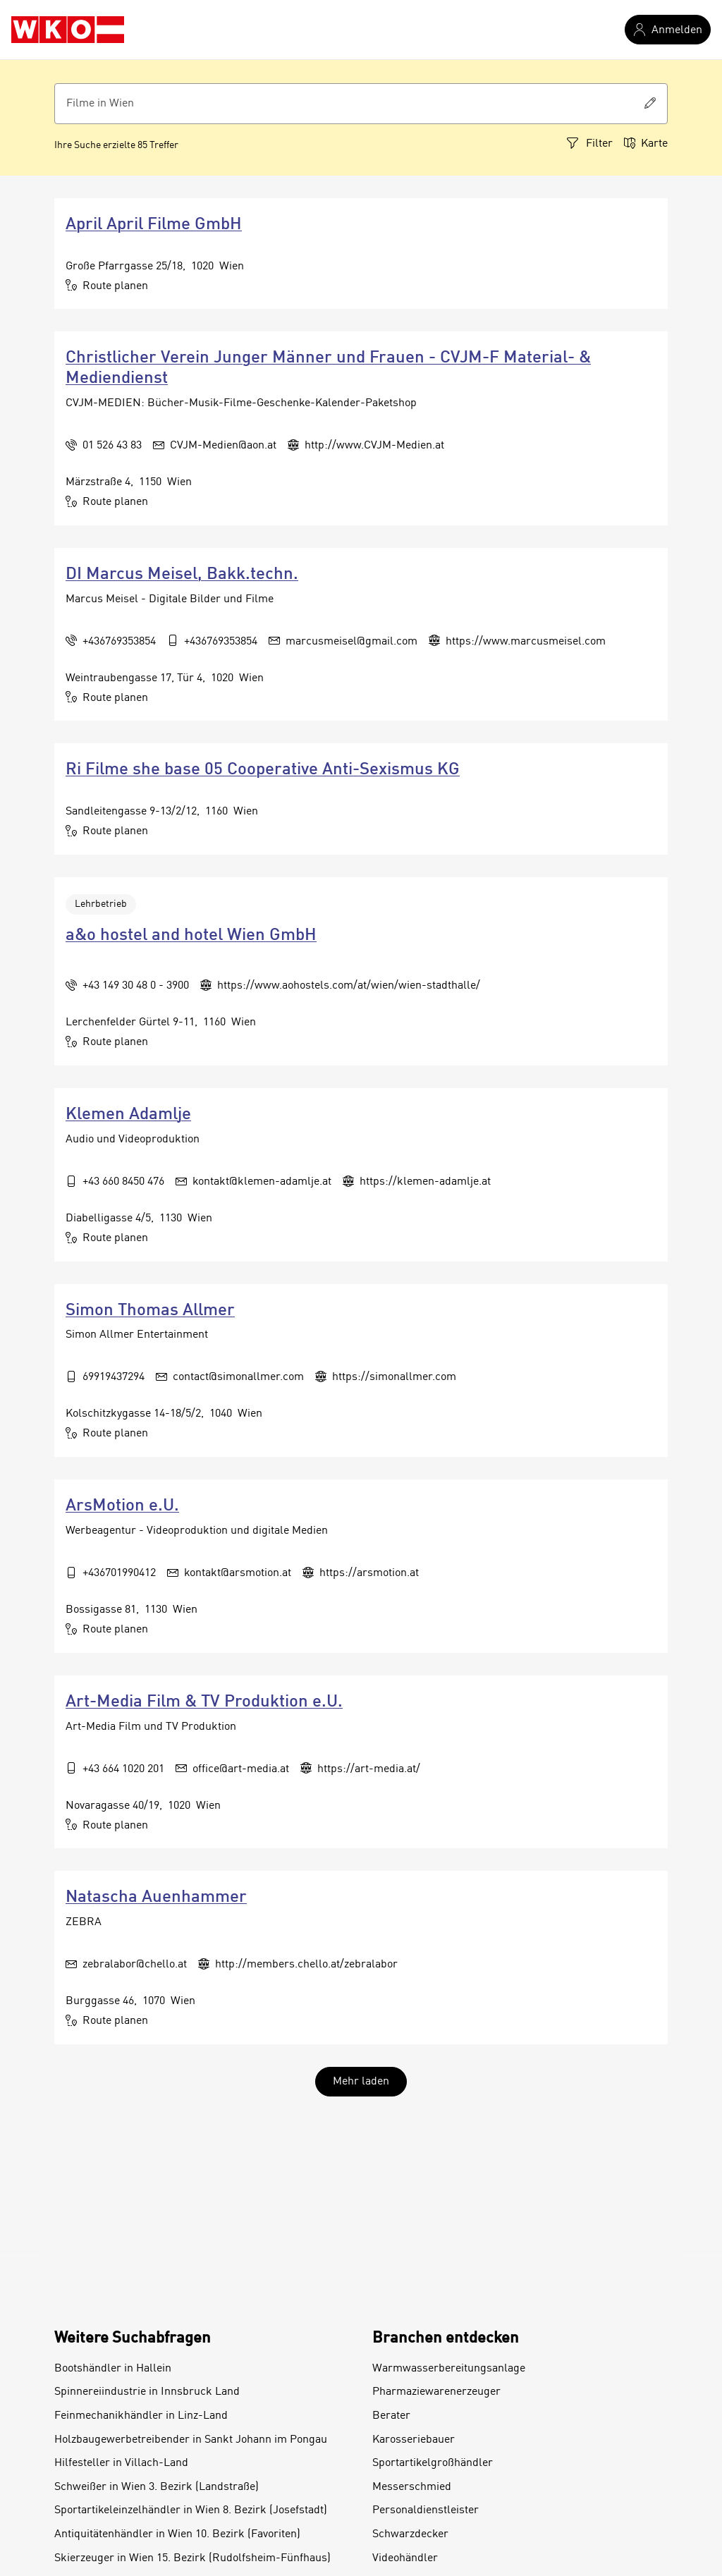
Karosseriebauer (413, 2440)
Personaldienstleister (425, 2510)
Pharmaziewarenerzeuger (436, 2392)
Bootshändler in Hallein (112, 2368)
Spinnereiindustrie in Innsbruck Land (147, 2392)
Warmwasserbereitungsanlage (448, 2368)
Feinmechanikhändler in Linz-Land (141, 2416)
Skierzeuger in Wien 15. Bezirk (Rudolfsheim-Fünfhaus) (192, 2558)
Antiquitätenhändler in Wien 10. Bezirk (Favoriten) (177, 2534)
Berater (391, 2416)
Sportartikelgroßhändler (432, 2463)
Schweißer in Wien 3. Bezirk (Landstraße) (156, 2487)
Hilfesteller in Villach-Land (121, 2463)
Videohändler (405, 2558)
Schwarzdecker (410, 2534)
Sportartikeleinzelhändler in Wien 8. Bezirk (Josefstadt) (190, 2510)
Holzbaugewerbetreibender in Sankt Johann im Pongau (190, 2440)
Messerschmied (411, 2487)
